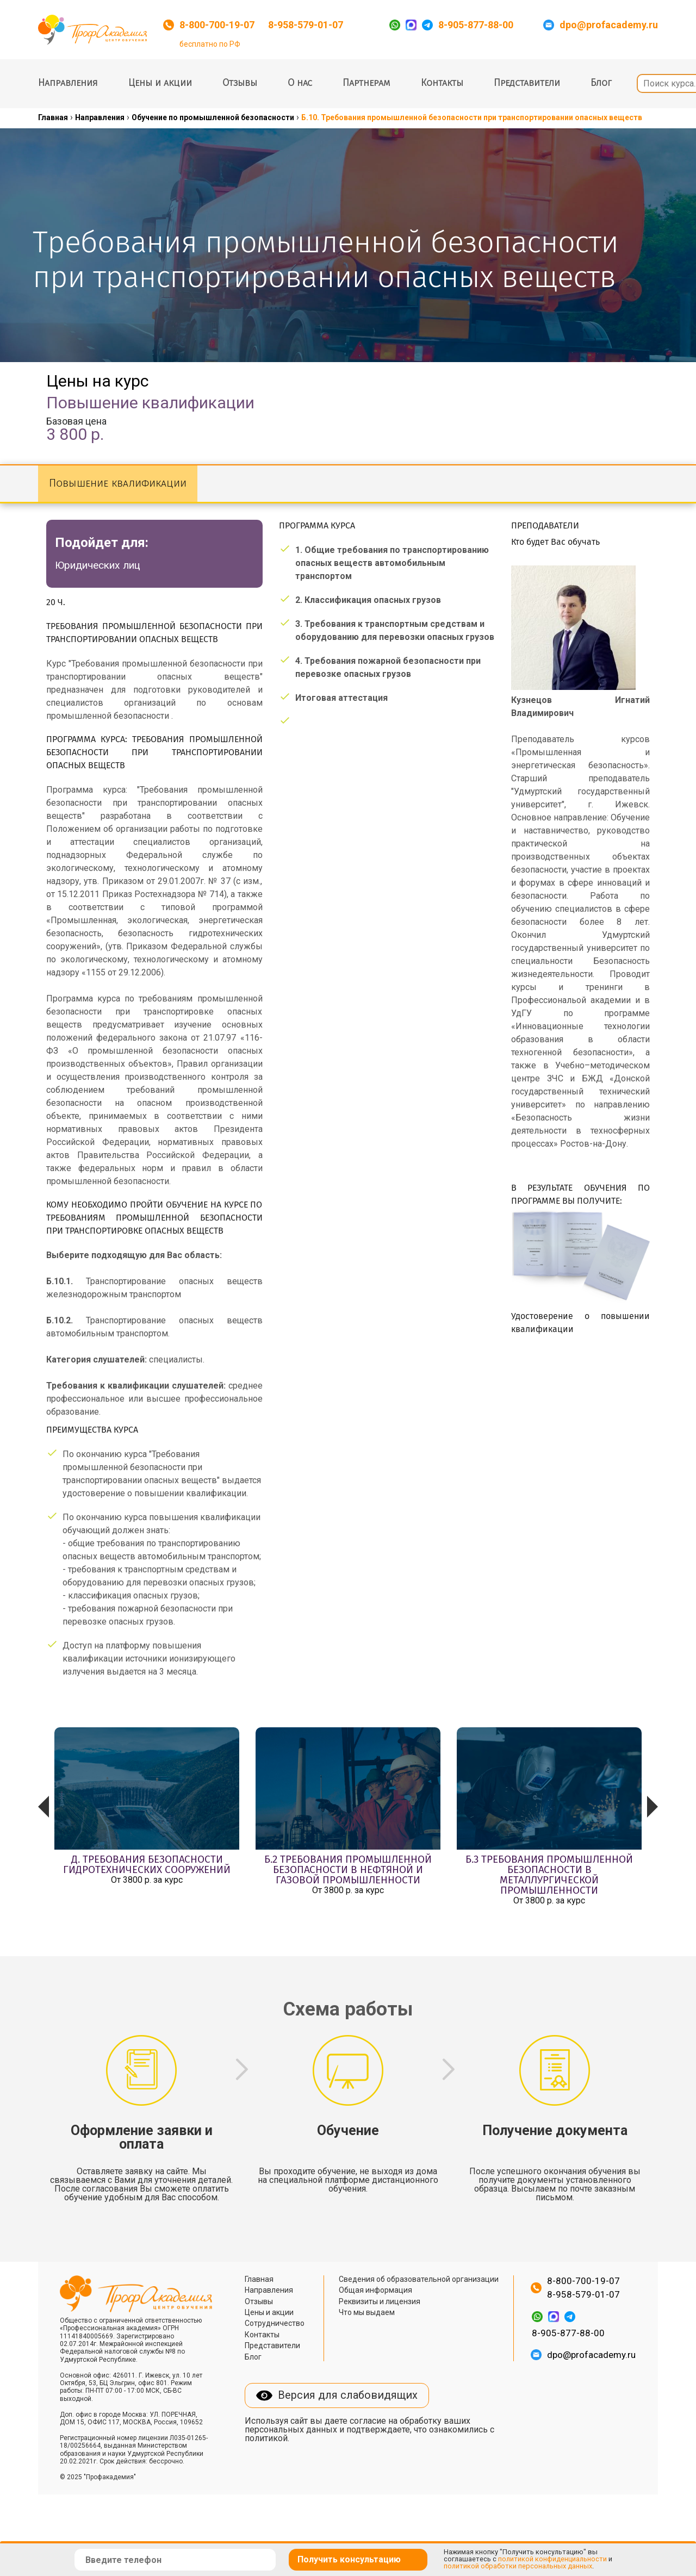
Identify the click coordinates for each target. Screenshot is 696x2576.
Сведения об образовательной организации (419, 2279)
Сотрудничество (274, 2323)
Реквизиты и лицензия (379, 2301)
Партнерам (366, 83)
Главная (259, 2279)
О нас (300, 83)
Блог (601, 83)
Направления (68, 83)
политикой (266, 2438)
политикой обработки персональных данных (518, 2566)
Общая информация (375, 2290)
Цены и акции (160, 83)
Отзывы (239, 83)
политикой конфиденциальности (552, 2559)
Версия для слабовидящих (348, 2395)
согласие (368, 2421)
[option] (146, 1818)
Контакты (442, 83)
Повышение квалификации (118, 483)
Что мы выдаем (367, 2312)
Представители (527, 83)
